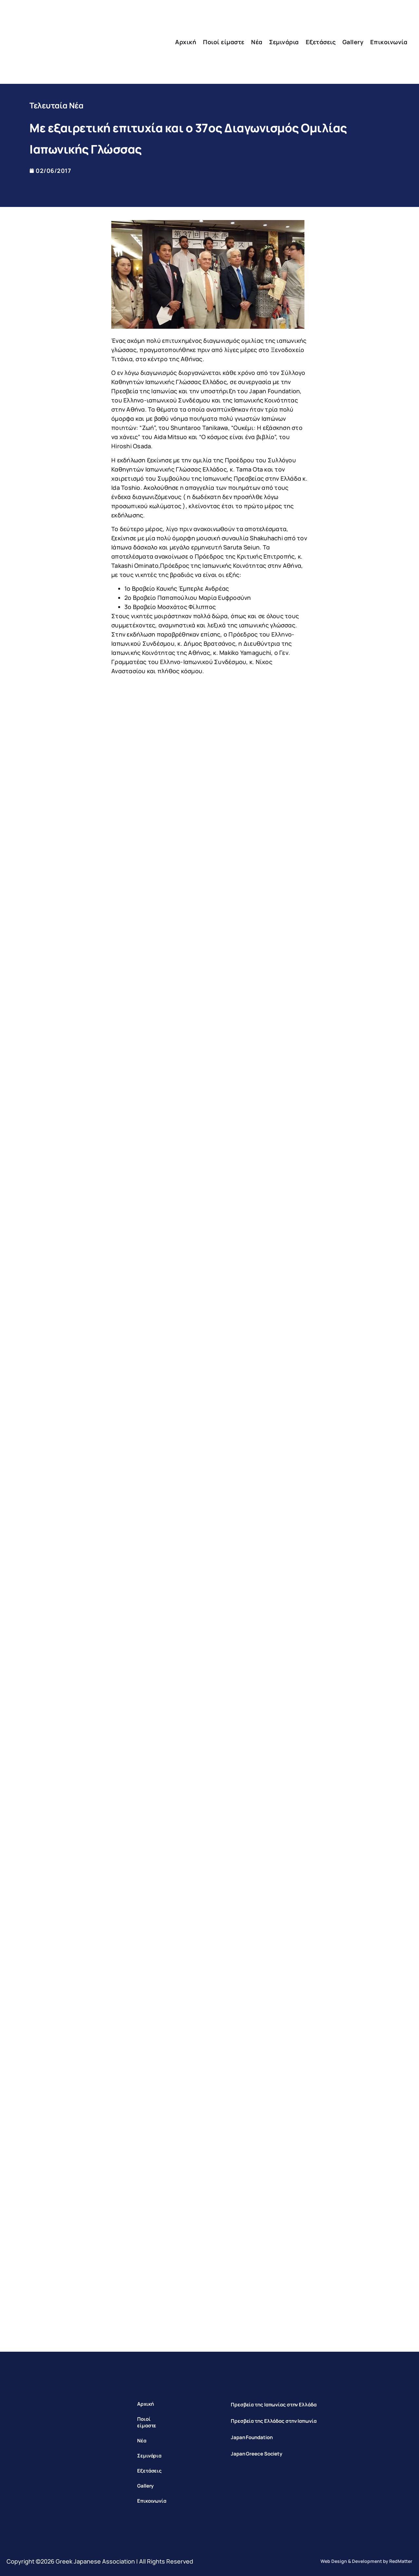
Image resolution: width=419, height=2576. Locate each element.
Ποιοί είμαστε (224, 42)
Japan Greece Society (256, 2453)
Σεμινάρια (284, 42)
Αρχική (185, 42)
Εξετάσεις (321, 42)
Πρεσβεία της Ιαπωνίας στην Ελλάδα (274, 2404)
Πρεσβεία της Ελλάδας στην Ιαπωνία (274, 2421)
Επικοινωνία (389, 42)
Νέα (257, 42)
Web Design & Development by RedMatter (366, 2561)
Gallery (353, 42)
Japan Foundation (251, 2437)
